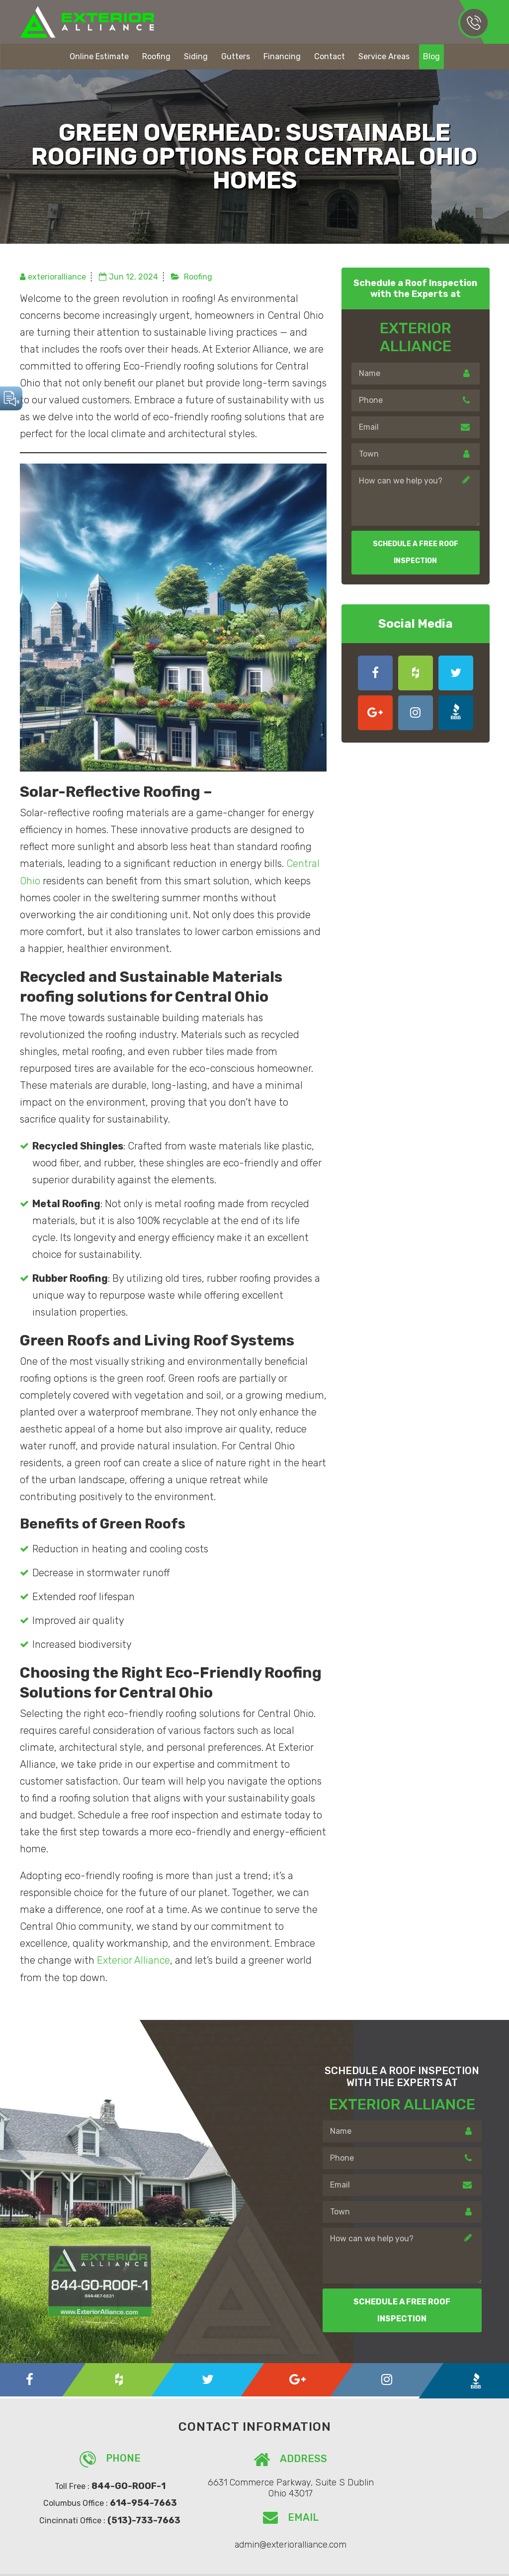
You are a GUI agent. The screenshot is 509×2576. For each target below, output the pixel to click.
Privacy (463, 2562)
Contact (329, 56)
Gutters (235, 56)
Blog (431, 56)
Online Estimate (99, 56)
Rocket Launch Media (399, 2562)
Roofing (156, 56)
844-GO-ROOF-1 (116, 2485)
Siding (196, 56)
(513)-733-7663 (131, 2520)
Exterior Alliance (133, 1960)
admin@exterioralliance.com (407, 2486)
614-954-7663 (473, 22)
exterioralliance (57, 277)
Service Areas (384, 56)
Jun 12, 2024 (133, 277)
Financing (282, 56)
